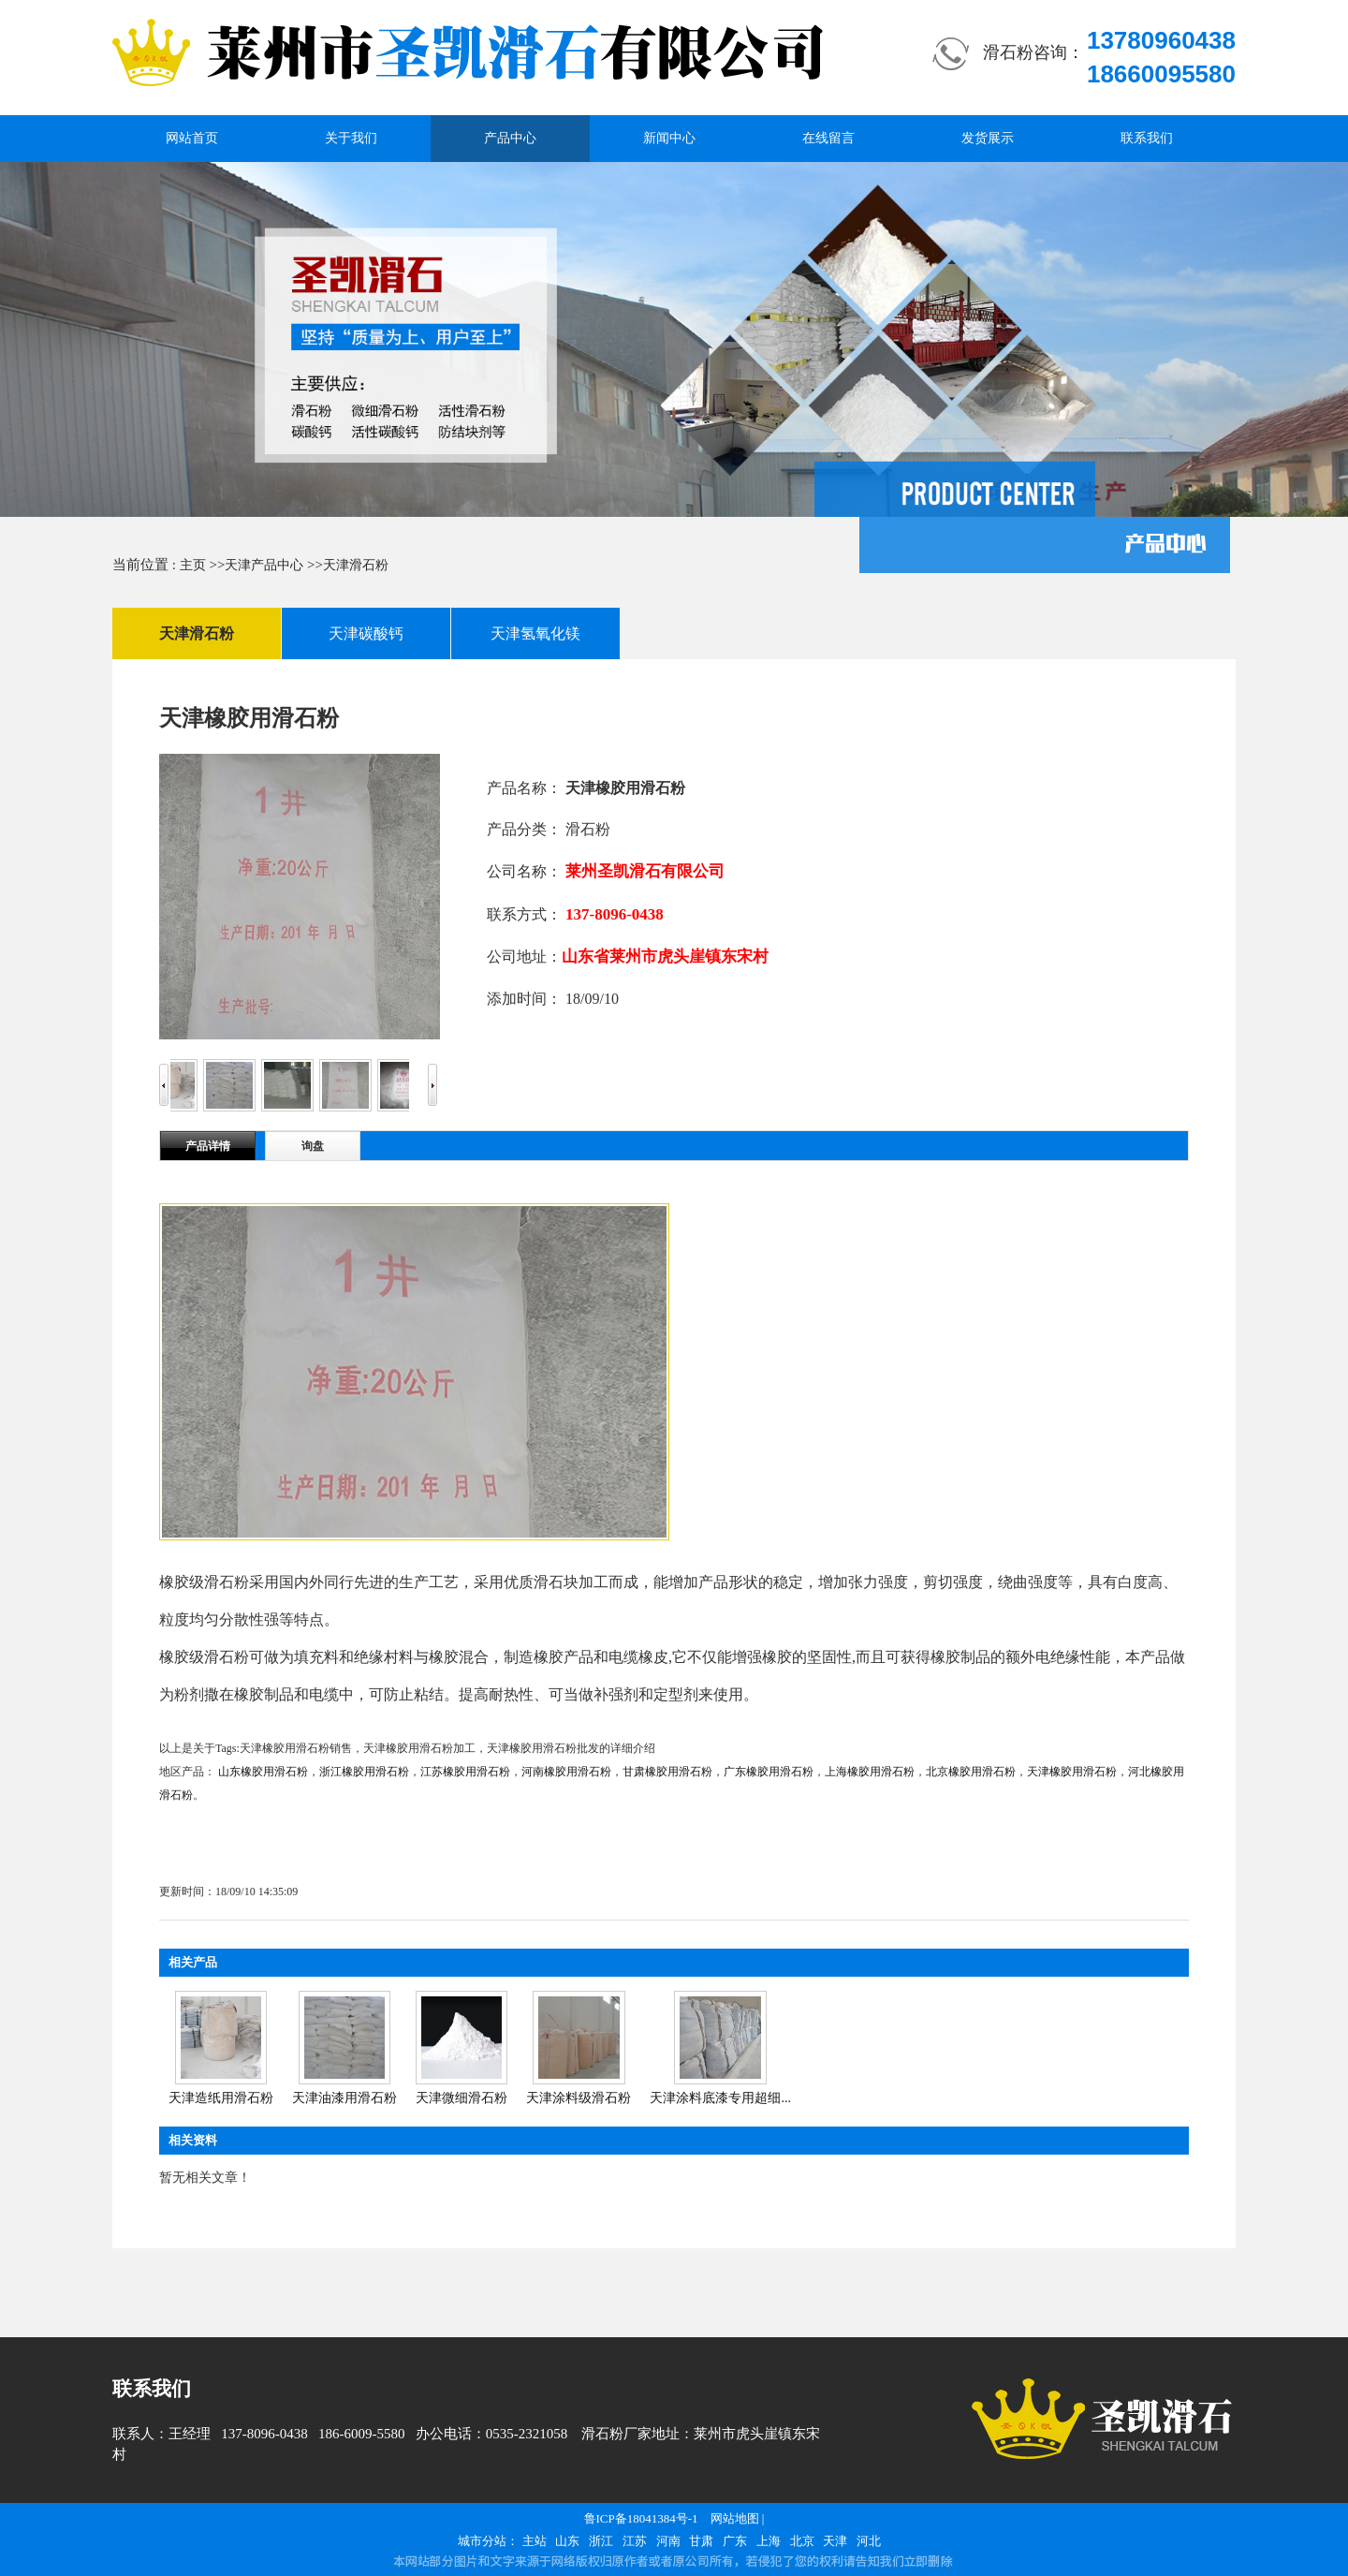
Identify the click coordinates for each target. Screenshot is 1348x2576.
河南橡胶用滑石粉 (566, 1771)
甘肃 (701, 2541)
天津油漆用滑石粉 (344, 2098)
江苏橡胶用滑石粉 (465, 1771)
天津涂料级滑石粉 (578, 2098)
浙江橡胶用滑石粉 (364, 1771)
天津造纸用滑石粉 (220, 2098)
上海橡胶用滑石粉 (870, 1771)
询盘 (312, 1146)
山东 (567, 2541)
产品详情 (207, 1146)
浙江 (601, 2541)
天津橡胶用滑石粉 (1072, 1771)
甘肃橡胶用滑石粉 (667, 1771)
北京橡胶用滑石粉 (971, 1771)
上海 (768, 2541)
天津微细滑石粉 (461, 2098)
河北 (869, 2541)
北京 (802, 2541)
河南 (668, 2541)
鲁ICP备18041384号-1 (641, 2518)
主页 (193, 565)
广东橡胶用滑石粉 (768, 1771)
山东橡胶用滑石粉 (263, 1771)
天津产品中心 (264, 565)
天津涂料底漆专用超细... (720, 2098)
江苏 (635, 2541)
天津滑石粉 (355, 565)
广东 (735, 2541)
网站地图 (735, 2518)
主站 (534, 2541)
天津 (835, 2541)
